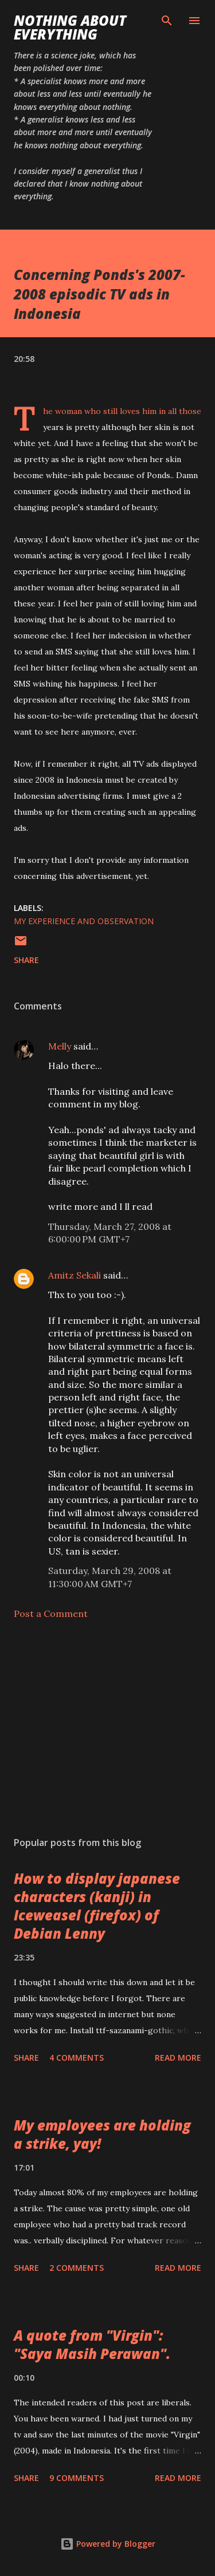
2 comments (76, 2267)
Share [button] (26, 959)
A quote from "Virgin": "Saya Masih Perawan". (92, 2344)
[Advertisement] (107, 1728)
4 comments (76, 2057)
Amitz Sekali (74, 1275)
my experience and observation (84, 921)
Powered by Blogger (107, 2543)
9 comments (76, 2477)
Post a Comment (51, 1613)
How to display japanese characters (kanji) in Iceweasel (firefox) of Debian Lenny (97, 1906)
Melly (59, 1046)
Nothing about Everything (70, 27)
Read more (178, 2057)
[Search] (167, 20)
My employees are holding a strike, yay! (102, 2134)
